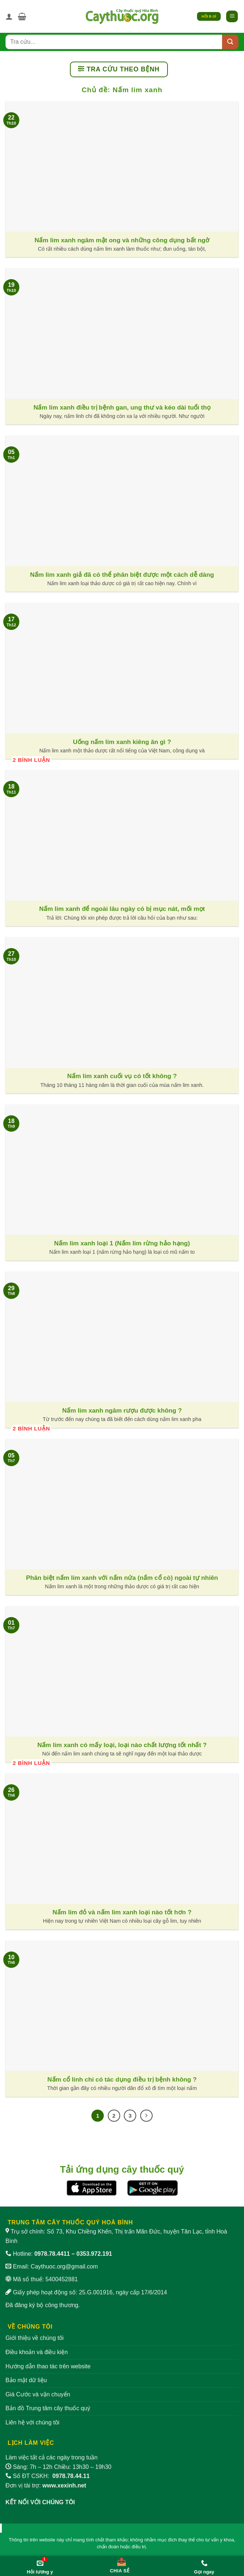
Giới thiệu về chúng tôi (34, 2338)
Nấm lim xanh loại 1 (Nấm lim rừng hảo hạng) (122, 1243)
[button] (22, 16)
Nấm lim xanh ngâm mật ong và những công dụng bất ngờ (122, 240)
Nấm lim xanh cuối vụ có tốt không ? (122, 1076)
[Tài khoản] (9, 16)
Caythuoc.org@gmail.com (64, 2266)
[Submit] (230, 42)
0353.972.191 (94, 2254)
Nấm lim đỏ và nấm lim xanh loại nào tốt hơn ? (121, 1912)
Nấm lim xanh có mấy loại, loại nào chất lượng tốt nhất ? (121, 1745)
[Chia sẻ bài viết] (120, 2563)
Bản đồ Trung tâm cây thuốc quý (47, 2408)
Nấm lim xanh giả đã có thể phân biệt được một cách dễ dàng (122, 574)
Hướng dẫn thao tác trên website (48, 2366)
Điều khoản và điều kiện (36, 2352)
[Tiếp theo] (146, 2116)
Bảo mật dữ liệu (26, 2380)
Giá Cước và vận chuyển (37, 2394)
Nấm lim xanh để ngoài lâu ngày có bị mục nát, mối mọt (122, 908)
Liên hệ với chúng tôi (32, 2422)
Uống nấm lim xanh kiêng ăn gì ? (122, 741)
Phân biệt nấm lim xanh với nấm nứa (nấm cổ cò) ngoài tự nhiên (122, 1577)
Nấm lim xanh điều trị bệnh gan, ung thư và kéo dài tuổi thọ (122, 407)
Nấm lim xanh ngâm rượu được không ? (122, 1410)
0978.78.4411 (52, 2254)
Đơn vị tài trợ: (45, 2485)
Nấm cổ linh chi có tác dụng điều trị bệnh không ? (122, 2079)
